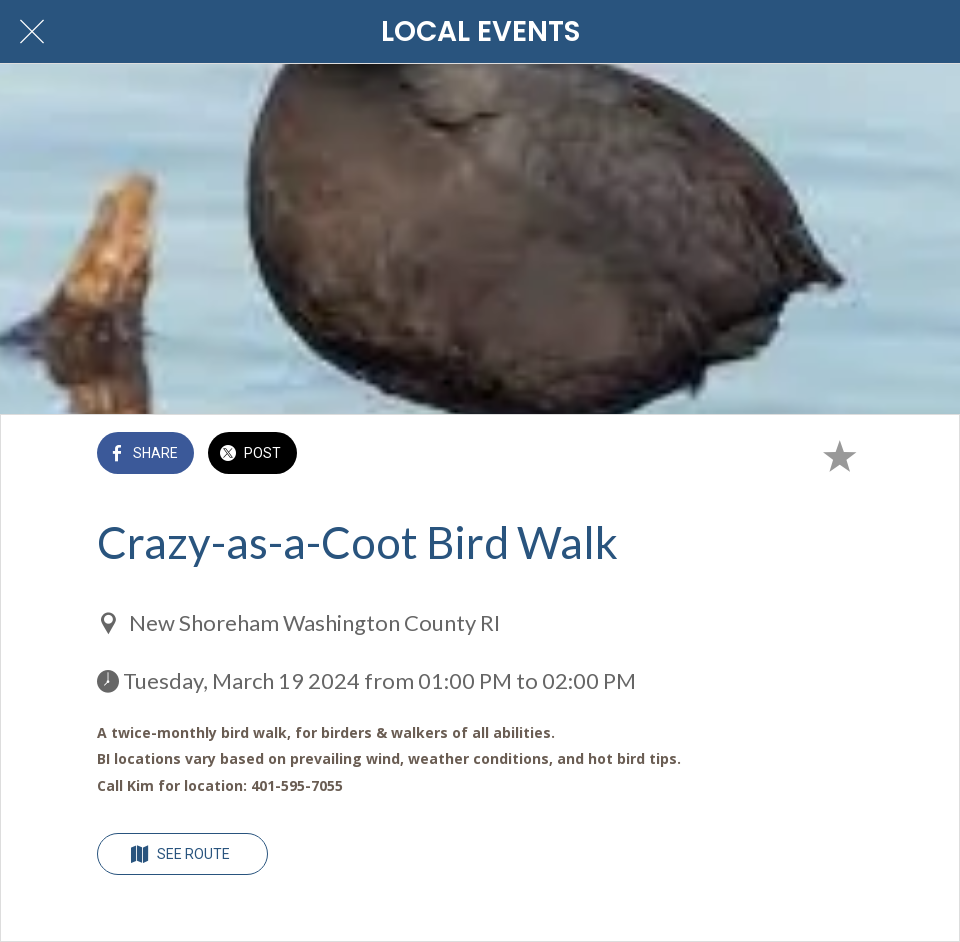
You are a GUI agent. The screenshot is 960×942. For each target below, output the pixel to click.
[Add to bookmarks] (839, 455)
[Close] (32, 32)
